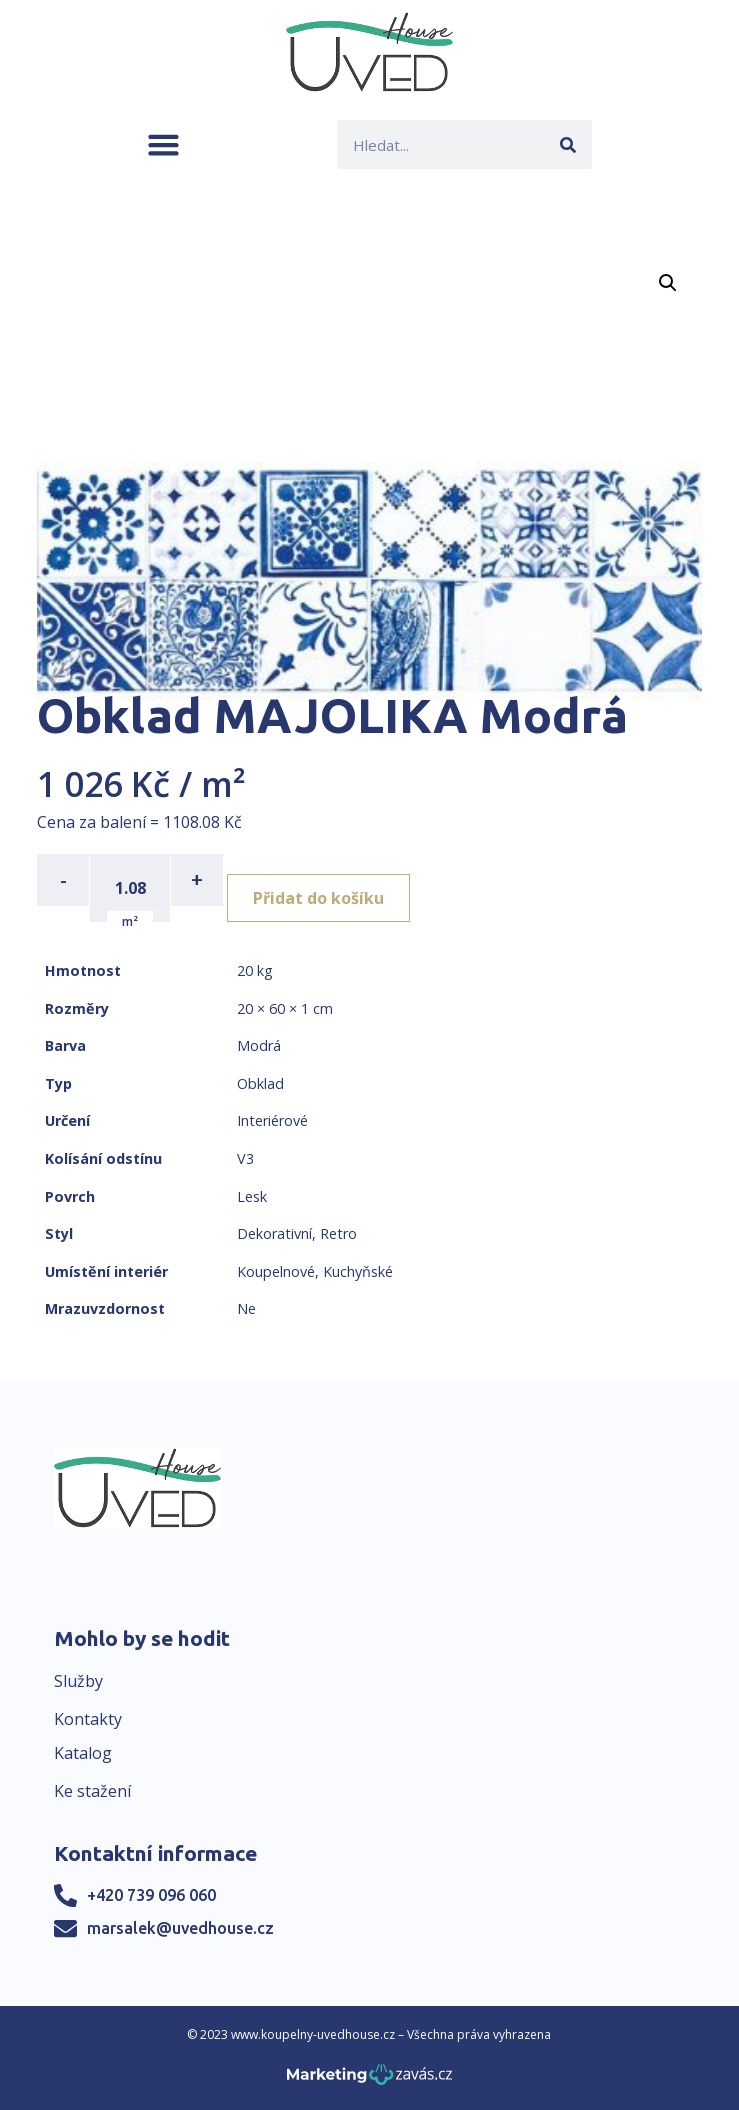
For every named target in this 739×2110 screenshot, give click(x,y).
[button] (163, 144)
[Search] (567, 144)
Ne (246, 1308)
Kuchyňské (358, 1271)
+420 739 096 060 (151, 1895)
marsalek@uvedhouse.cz (180, 1928)
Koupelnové (276, 1271)
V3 (245, 1158)
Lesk (252, 1196)
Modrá (259, 1045)
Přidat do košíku (318, 898)
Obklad (260, 1083)
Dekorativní (274, 1233)
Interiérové (272, 1120)
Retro (338, 1233)
